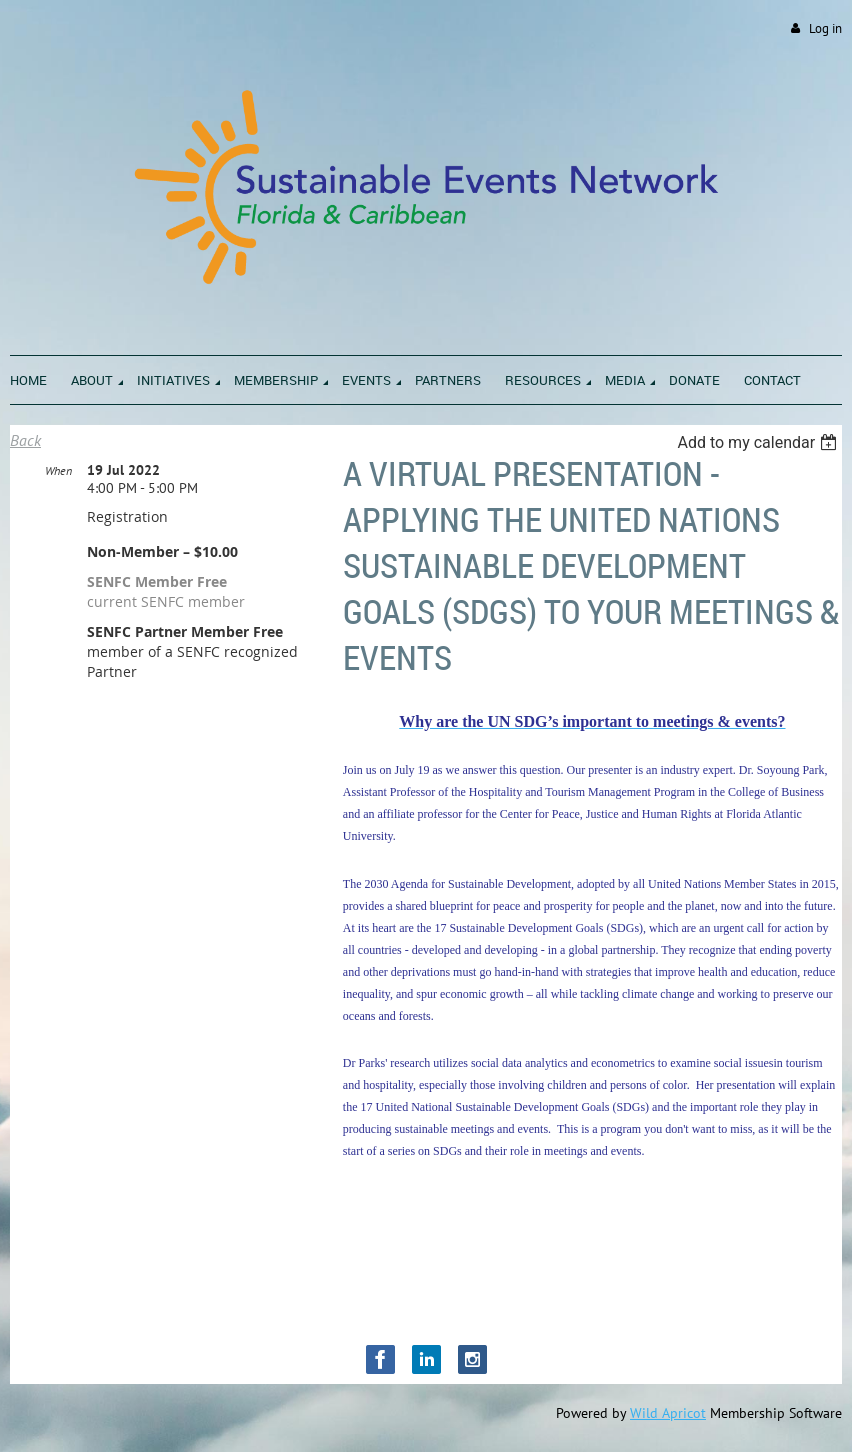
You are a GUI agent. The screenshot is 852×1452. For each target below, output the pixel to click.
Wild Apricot (668, 1413)
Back (25, 440)
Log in (825, 28)
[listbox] (759, 442)
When (58, 470)
